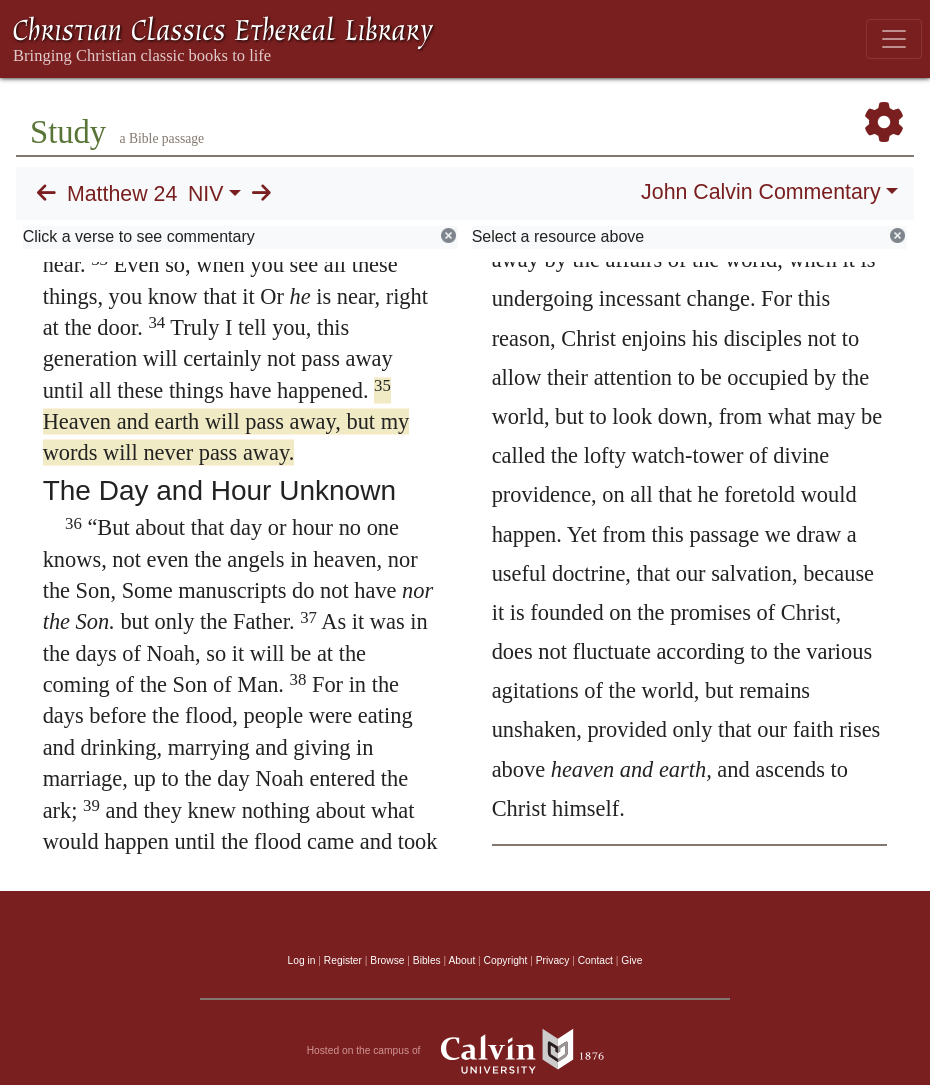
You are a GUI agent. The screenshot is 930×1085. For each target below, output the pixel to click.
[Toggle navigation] (894, 39)
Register (343, 960)
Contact (595, 960)
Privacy (553, 960)
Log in (302, 960)
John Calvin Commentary (760, 192)
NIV (206, 194)
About (461, 960)
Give (631, 960)
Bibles (427, 960)
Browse (387, 960)
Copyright (506, 960)
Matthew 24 (122, 194)
